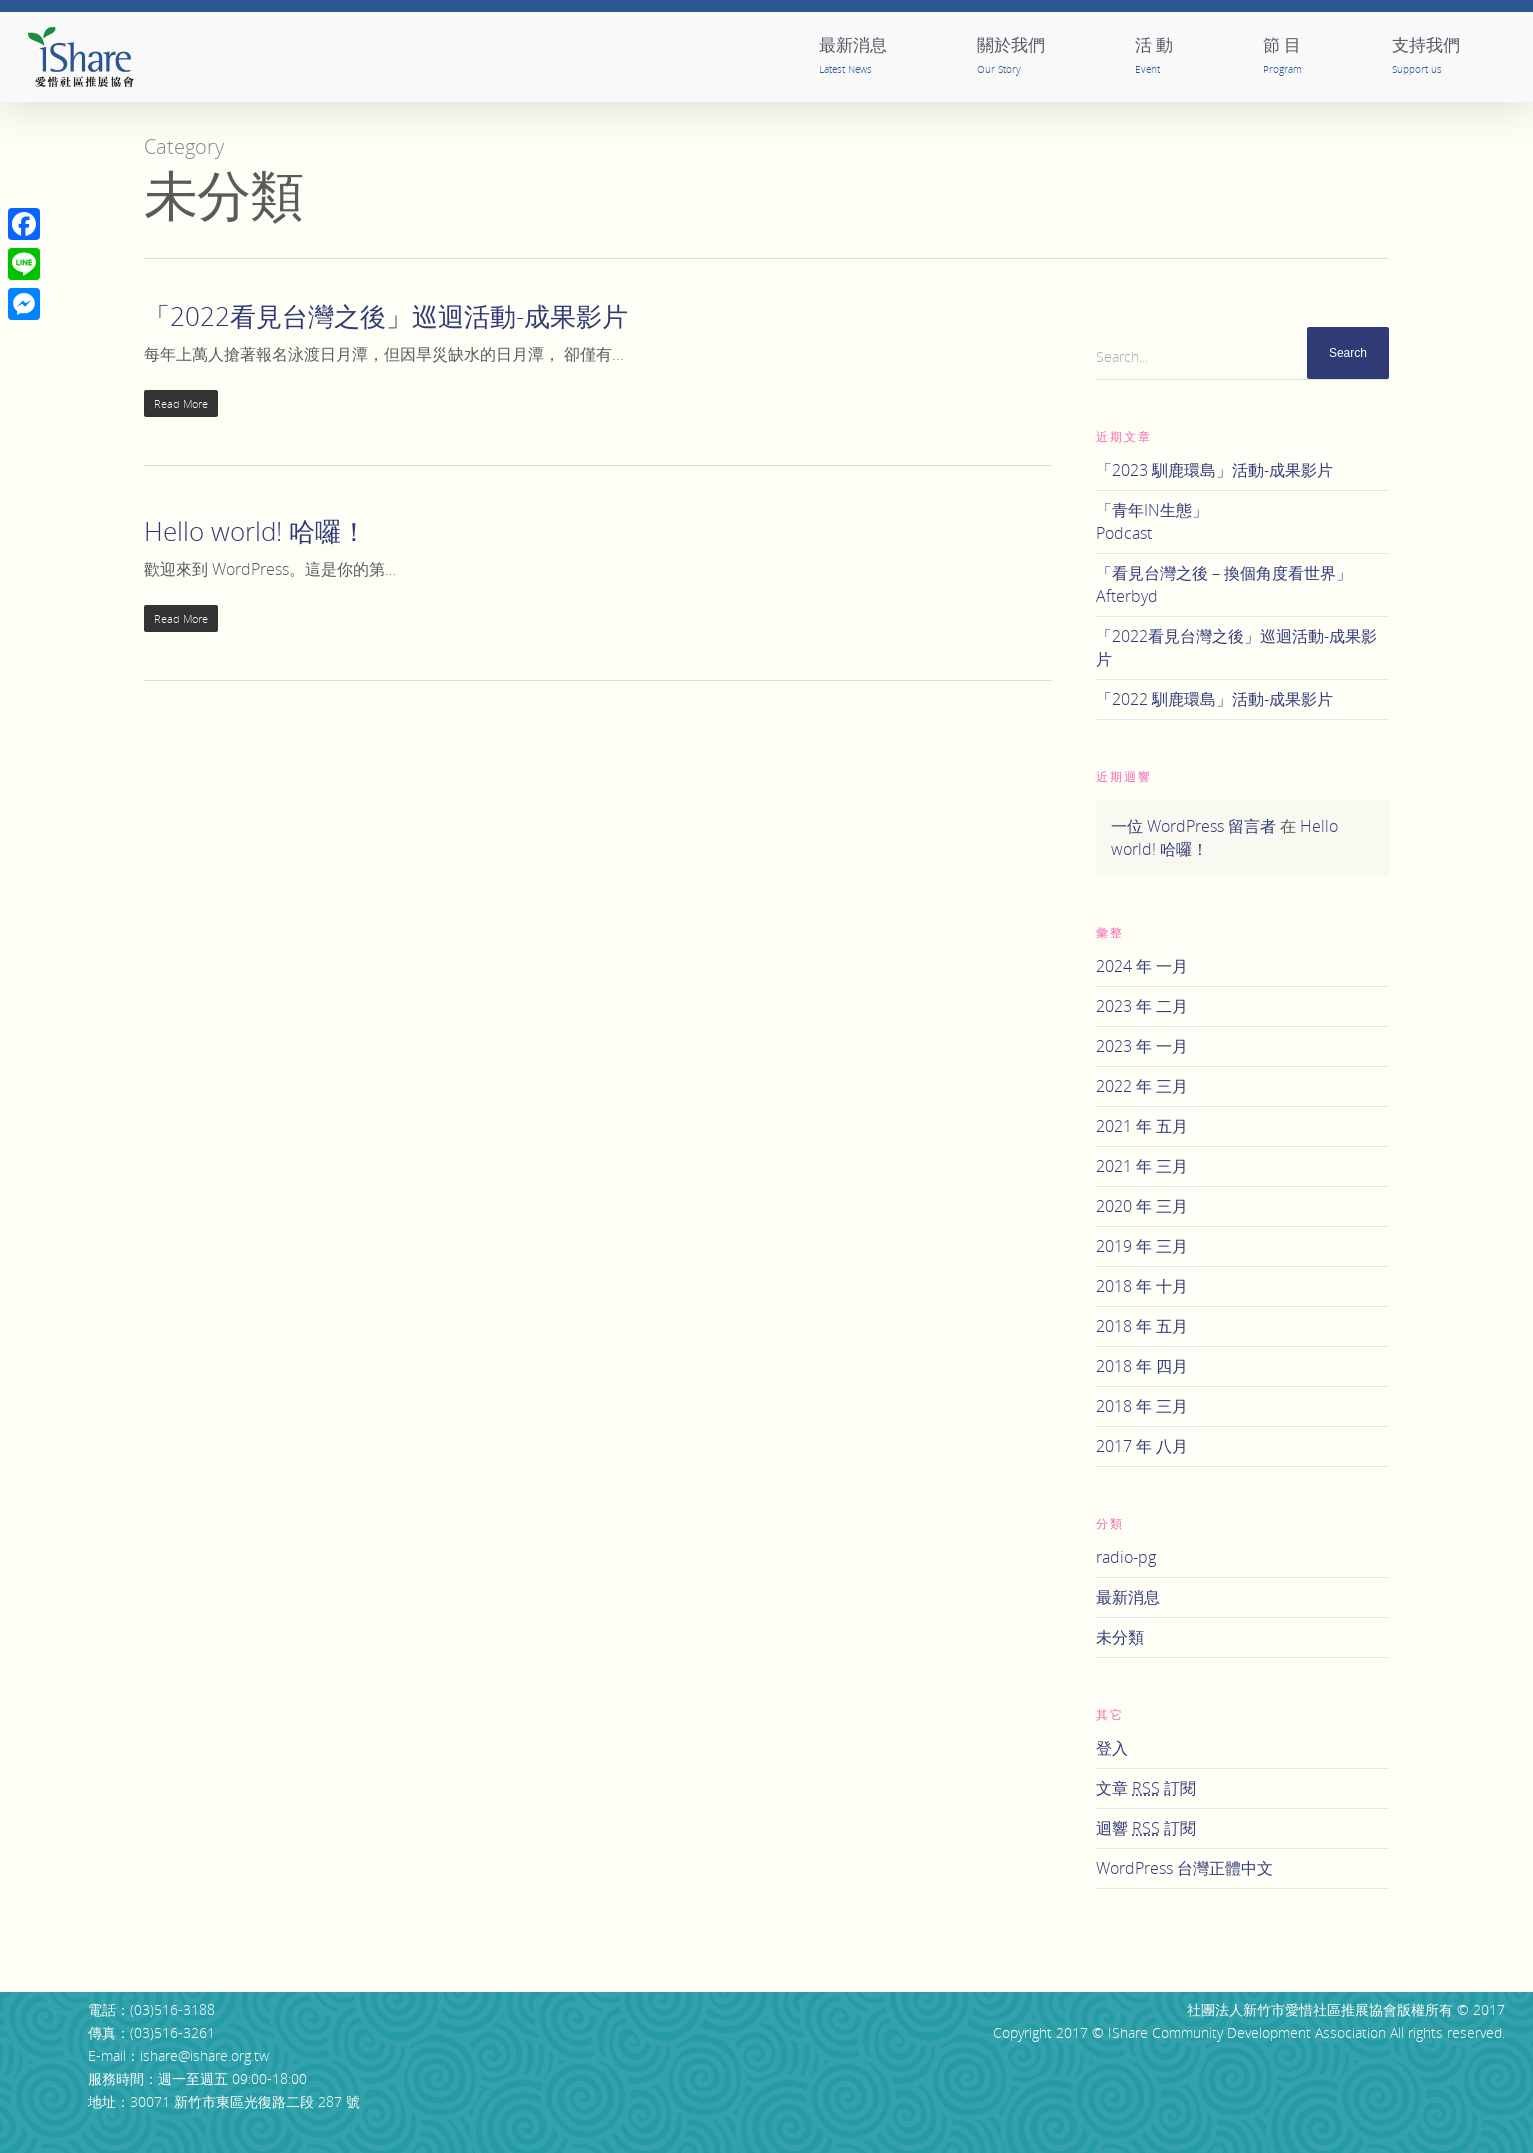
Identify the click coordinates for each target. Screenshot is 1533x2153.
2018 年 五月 (1142, 1326)
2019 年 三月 (1142, 1246)
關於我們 (1011, 54)
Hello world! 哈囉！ (255, 531)
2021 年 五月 (1142, 1126)
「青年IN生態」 (1242, 522)
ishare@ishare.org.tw (204, 2055)
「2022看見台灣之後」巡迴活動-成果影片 (386, 316)
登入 (1112, 1748)
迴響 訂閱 (1146, 1828)
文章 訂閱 (1146, 1788)
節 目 (1282, 54)
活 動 (1154, 54)
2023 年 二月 (1142, 1006)
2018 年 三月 (1142, 1406)
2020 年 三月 (1142, 1206)
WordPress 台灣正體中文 (1184, 1868)
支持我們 (1426, 54)
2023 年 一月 (1142, 1046)
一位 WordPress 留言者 (1193, 826)
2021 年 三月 (1142, 1166)
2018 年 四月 (1142, 1366)
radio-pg (1126, 1557)
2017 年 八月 (1142, 1446)
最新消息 (853, 54)
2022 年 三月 (1142, 1086)
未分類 (1120, 1637)
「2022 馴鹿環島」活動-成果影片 (1214, 699)
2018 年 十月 (1142, 1286)
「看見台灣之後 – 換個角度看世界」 (1242, 585)
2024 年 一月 (1142, 966)
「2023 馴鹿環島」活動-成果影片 (1214, 470)
